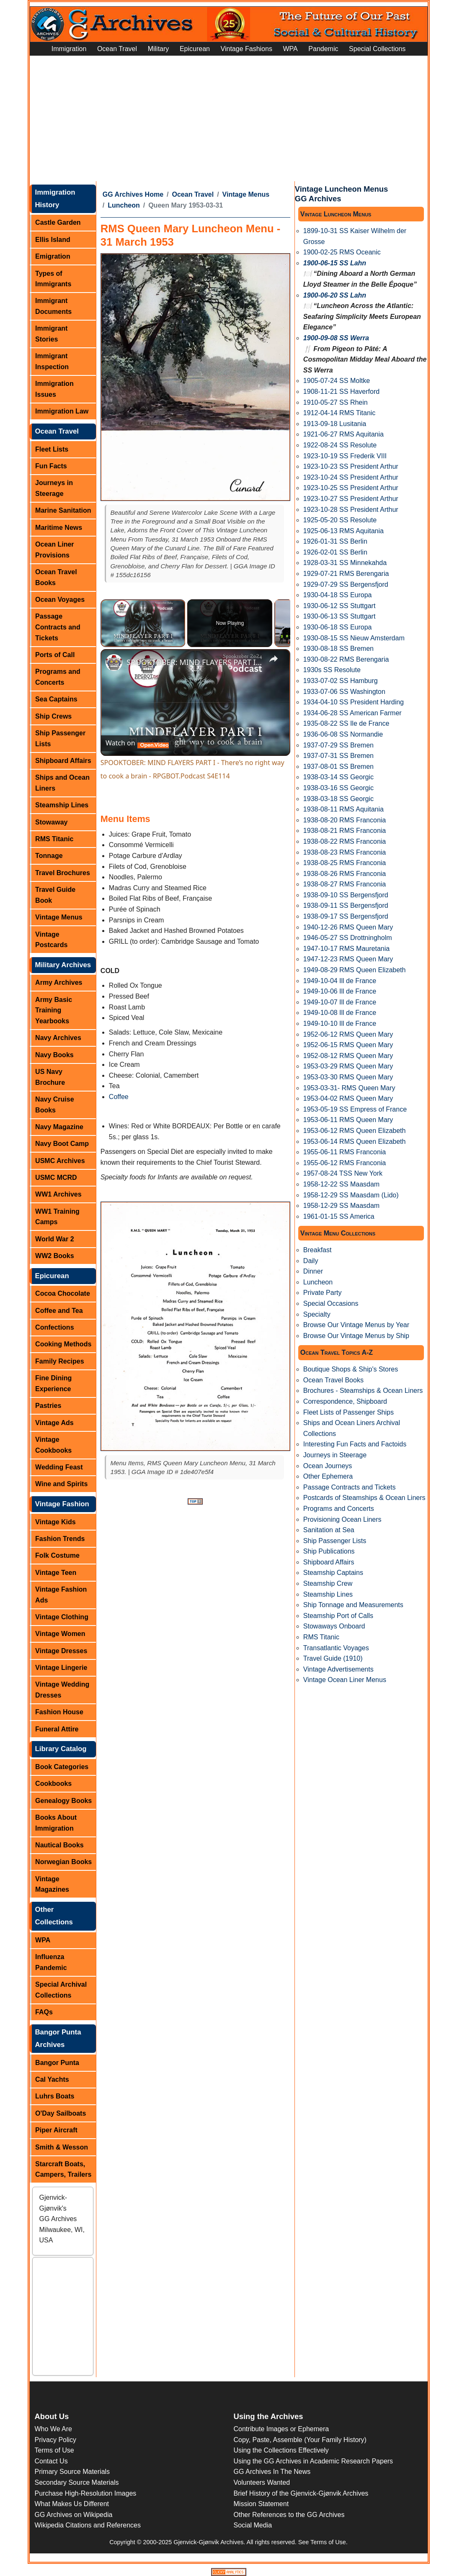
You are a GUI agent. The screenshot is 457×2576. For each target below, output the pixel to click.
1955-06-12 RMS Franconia (344, 1162)
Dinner (313, 1271)
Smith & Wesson (61, 2147)
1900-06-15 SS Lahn (334, 263)
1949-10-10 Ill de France (339, 1023)
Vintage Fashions (246, 48)
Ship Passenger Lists (60, 738)
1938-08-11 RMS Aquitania (343, 809)
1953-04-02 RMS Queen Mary (348, 1098)
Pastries (48, 1405)
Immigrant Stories (51, 334)
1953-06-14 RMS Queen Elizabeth (354, 1141)
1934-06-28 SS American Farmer (352, 713)
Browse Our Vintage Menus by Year (356, 1324)
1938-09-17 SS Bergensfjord (345, 916)
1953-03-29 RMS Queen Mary (348, 1066)
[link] (114, 662)
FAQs (44, 2012)
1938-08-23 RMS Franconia (344, 852)
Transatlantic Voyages (336, 1647)
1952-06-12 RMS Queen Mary (348, 1034)
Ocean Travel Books (56, 577)
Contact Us (51, 2461)
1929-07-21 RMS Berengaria (346, 573)
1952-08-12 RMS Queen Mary (348, 1055)
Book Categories (61, 1766)
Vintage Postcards (51, 940)
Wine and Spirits (61, 1483)
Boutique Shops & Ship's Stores (350, 1369)
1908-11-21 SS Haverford (341, 391)
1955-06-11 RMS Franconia (344, 1152)
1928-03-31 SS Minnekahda (345, 562)
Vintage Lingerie (61, 1667)
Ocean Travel (117, 48)
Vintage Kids (55, 1522)
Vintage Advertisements (338, 1669)
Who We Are (53, 2428)
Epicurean (195, 48)
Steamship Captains (333, 1572)
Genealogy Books (63, 1800)
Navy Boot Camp (62, 1143)
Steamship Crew (327, 1583)
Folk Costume (57, 1555)
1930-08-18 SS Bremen (338, 648)
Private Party (322, 1292)
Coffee (119, 1096)
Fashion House (59, 1712)
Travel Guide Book (55, 895)
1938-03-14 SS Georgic (338, 777)
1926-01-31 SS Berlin (335, 541)
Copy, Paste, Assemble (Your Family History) (300, 2439)
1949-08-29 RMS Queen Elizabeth (354, 969)
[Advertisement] (229, 118)
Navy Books (54, 1054)
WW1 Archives (58, 1194)
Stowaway (51, 822)
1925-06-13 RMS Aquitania (343, 530)
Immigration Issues (54, 389)
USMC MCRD (56, 1177)
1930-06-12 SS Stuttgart (339, 605)
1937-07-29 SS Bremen (338, 745)
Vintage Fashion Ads (61, 1595)
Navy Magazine (59, 1126)
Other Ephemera (328, 1476)
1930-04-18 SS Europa (337, 594)
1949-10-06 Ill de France (339, 991)
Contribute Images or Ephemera (281, 2428)
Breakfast (317, 1249)
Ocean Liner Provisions (54, 550)
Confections (54, 1327)
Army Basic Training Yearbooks (53, 1010)
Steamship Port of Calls (338, 1615)
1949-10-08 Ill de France (339, 1012)
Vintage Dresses (61, 1650)
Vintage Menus (59, 917)
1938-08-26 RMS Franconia (344, 873)
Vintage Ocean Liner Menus (344, 1679)
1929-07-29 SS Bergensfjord (345, 584)
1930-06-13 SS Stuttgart (339, 616)
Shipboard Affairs (63, 760)
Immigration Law (61, 411)
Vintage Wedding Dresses (62, 1690)
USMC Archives (60, 1160)
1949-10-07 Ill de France (339, 1002)
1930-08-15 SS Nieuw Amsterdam (354, 638)
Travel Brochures (62, 872)
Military (158, 48)
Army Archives (58, 982)
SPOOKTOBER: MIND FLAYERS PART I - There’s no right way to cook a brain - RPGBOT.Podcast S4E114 (194, 662)
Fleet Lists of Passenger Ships (348, 1412)
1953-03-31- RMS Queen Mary (349, 1088)
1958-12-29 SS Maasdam (341, 1205)
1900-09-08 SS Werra (336, 338)
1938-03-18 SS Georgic (338, 798)
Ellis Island (52, 239)
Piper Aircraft (56, 2130)
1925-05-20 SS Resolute (340, 520)
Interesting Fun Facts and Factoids (354, 1444)
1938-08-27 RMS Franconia (344, 884)
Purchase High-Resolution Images (86, 2493)
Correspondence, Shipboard (345, 1401)
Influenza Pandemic (51, 1962)
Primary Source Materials (72, 2471)
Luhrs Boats (54, 2096)
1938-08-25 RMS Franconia (344, 862)
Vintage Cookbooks (53, 1445)
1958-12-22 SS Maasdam (341, 1184)
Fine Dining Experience (53, 1383)
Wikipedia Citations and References (88, 2525)
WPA (290, 48)
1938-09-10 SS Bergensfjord (345, 895)
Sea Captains (56, 699)
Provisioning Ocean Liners (342, 1519)
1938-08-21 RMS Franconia (344, 830)
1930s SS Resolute (332, 669)
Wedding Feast (59, 1467)
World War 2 (54, 1239)
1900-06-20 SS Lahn (334, 295)
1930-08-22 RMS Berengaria (346, 659)
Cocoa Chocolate (62, 1293)
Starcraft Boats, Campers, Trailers (63, 2169)
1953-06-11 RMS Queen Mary (348, 1119)
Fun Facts (51, 466)
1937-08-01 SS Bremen (338, 766)
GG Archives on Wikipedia (74, 2514)
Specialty (316, 1314)
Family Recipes (59, 1361)
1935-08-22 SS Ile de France (346, 723)
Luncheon (123, 205)
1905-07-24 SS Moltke (336, 380)
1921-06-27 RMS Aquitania (343, 434)
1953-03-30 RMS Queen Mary (348, 1077)
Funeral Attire (56, 1729)
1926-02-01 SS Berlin (335, 552)
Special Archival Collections (61, 1990)
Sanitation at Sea (328, 1529)
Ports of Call (55, 654)
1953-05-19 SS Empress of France (355, 1109)
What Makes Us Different (72, 2503)
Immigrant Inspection (52, 361)
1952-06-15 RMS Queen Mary (348, 1044)
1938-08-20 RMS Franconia (344, 820)
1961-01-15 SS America (338, 1216)
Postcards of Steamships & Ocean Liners (364, 1497)
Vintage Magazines (52, 1884)
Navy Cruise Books (54, 1105)
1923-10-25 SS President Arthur (350, 487)
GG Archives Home (133, 194)
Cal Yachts (52, 2079)
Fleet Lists (51, 449)
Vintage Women (60, 1633)
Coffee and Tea (59, 1310)
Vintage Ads (54, 1422)
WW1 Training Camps (57, 1217)
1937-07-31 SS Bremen (338, 755)
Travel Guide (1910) (333, 1658)
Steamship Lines (61, 805)
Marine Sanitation (63, 510)
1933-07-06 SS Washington (344, 691)
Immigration (69, 48)
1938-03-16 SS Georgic (338, 787)
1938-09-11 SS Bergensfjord (345, 905)
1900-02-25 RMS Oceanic (342, 252)
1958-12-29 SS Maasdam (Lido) (351, 1195)
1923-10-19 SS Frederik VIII (345, 456)
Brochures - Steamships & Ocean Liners (363, 1390)
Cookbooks (53, 1783)
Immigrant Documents (53, 306)
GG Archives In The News (272, 2471)
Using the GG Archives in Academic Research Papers (313, 2461)
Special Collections (377, 48)
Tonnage (48, 855)
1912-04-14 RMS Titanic (339, 412)
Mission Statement (261, 2503)
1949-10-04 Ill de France (339, 980)
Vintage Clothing (61, 1617)
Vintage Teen (55, 1572)
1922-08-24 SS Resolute (340, 445)
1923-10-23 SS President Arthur (350, 466)
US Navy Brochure (50, 1077)
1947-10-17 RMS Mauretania (346, 948)
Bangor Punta (57, 2062)
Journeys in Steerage (54, 488)
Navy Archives (58, 1037)
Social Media (253, 2525)
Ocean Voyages (60, 599)
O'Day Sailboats (60, 2113)
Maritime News (58, 527)
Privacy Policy (56, 2439)
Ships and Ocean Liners (62, 783)
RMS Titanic (54, 838)
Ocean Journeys (327, 1465)
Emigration (52, 256)
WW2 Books (54, 1255)
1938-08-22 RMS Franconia (344, 841)
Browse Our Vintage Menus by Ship (356, 1335)
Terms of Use (54, 2450)
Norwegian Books (63, 1861)
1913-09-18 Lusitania (334, 423)
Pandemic (323, 48)
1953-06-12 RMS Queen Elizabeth (354, 1130)
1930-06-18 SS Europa (337, 627)
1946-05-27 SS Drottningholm (347, 937)
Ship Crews (53, 716)
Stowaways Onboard (334, 1626)
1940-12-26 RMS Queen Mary (348, 927)
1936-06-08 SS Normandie (343, 734)
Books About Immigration (56, 1823)
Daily (310, 1260)
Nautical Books (59, 1845)
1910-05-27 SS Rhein (335, 402)
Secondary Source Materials (77, 2482)
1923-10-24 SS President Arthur (350, 477)
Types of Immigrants (53, 279)
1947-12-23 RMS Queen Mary (348, 959)
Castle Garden (57, 222)
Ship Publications (329, 1551)
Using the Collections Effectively (281, 2450)
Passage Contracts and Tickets (57, 627)
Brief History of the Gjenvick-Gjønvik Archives (301, 2493)
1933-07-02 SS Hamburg (340, 680)
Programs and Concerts (57, 677)
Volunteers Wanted (262, 2482)
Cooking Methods (63, 1344)
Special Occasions (331, 1303)
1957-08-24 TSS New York (342, 1173)
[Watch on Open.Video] (137, 743)
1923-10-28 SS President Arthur (350, 509)
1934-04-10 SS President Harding (353, 702)
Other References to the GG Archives (289, 2514)
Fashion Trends (60, 1538)
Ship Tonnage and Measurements (353, 1604)
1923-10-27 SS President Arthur (350, 498)
